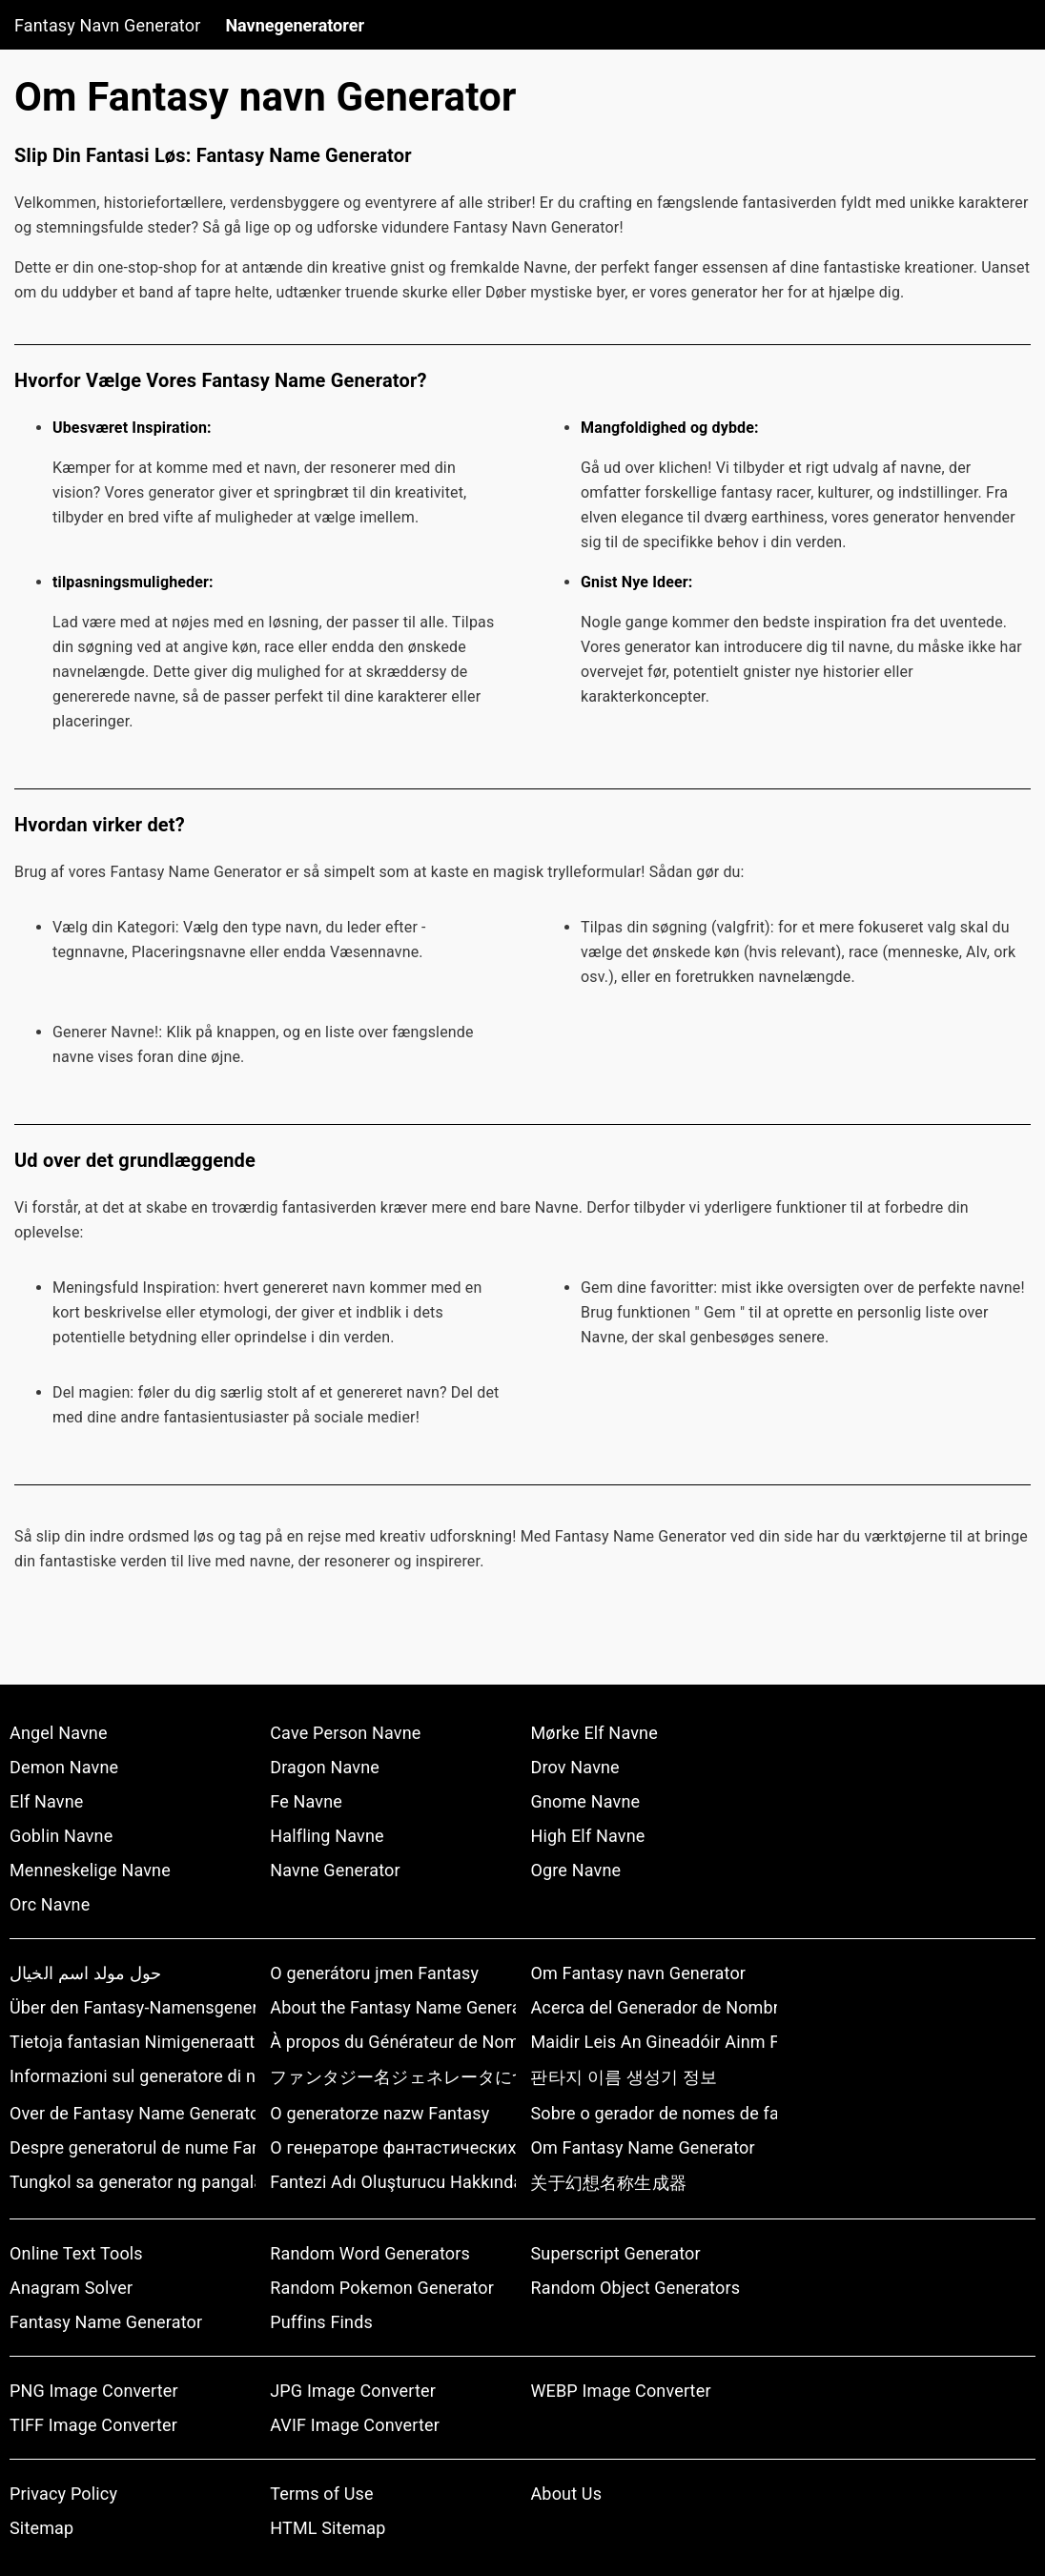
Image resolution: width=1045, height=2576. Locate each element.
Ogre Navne (575, 1870)
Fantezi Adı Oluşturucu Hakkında (393, 2182)
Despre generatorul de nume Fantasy (133, 2147)
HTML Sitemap (327, 2528)
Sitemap (41, 2528)
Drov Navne (574, 1767)
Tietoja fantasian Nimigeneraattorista (133, 2042)
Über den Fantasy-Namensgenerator (133, 2007)
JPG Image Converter (353, 2391)
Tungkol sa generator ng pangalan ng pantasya (133, 2182)
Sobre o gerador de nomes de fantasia (653, 2113)
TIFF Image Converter (93, 2425)
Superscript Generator (615, 2253)
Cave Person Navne (345, 1733)
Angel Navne (59, 1733)
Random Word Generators (370, 2253)
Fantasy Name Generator (106, 2322)
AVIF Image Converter (355, 2425)
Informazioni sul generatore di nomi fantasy (133, 2076)
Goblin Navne (61, 1836)
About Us (566, 2494)
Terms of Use (321, 2494)
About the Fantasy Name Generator (393, 2007)
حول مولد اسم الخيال (85, 1973)
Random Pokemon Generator (382, 2288)
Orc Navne (50, 1904)
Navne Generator (335, 1870)
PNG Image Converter (94, 2391)
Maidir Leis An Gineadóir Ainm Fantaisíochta (653, 2042)
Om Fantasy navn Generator (638, 1973)
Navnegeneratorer (294, 25)
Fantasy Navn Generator (107, 25)
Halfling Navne (326, 1836)
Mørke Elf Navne (593, 1733)
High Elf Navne (587, 1836)
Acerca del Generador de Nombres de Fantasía (653, 2007)
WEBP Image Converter (620, 2391)
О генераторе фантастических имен (393, 2147)
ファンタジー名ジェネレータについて (393, 2077)
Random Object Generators (635, 2288)
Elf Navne (46, 1801)
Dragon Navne (324, 1767)
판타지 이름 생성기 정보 (623, 2077)
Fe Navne (306, 1801)
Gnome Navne (585, 1801)
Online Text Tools (76, 2253)
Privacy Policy (63, 2494)
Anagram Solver (71, 2288)
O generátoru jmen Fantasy (374, 1973)
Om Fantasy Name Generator (642, 2147)
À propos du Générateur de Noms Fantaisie (393, 2042)
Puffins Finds (321, 2322)
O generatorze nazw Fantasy (379, 2113)
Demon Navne (64, 1767)
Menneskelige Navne (90, 1870)
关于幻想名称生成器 (608, 2183)
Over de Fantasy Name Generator (133, 2113)
